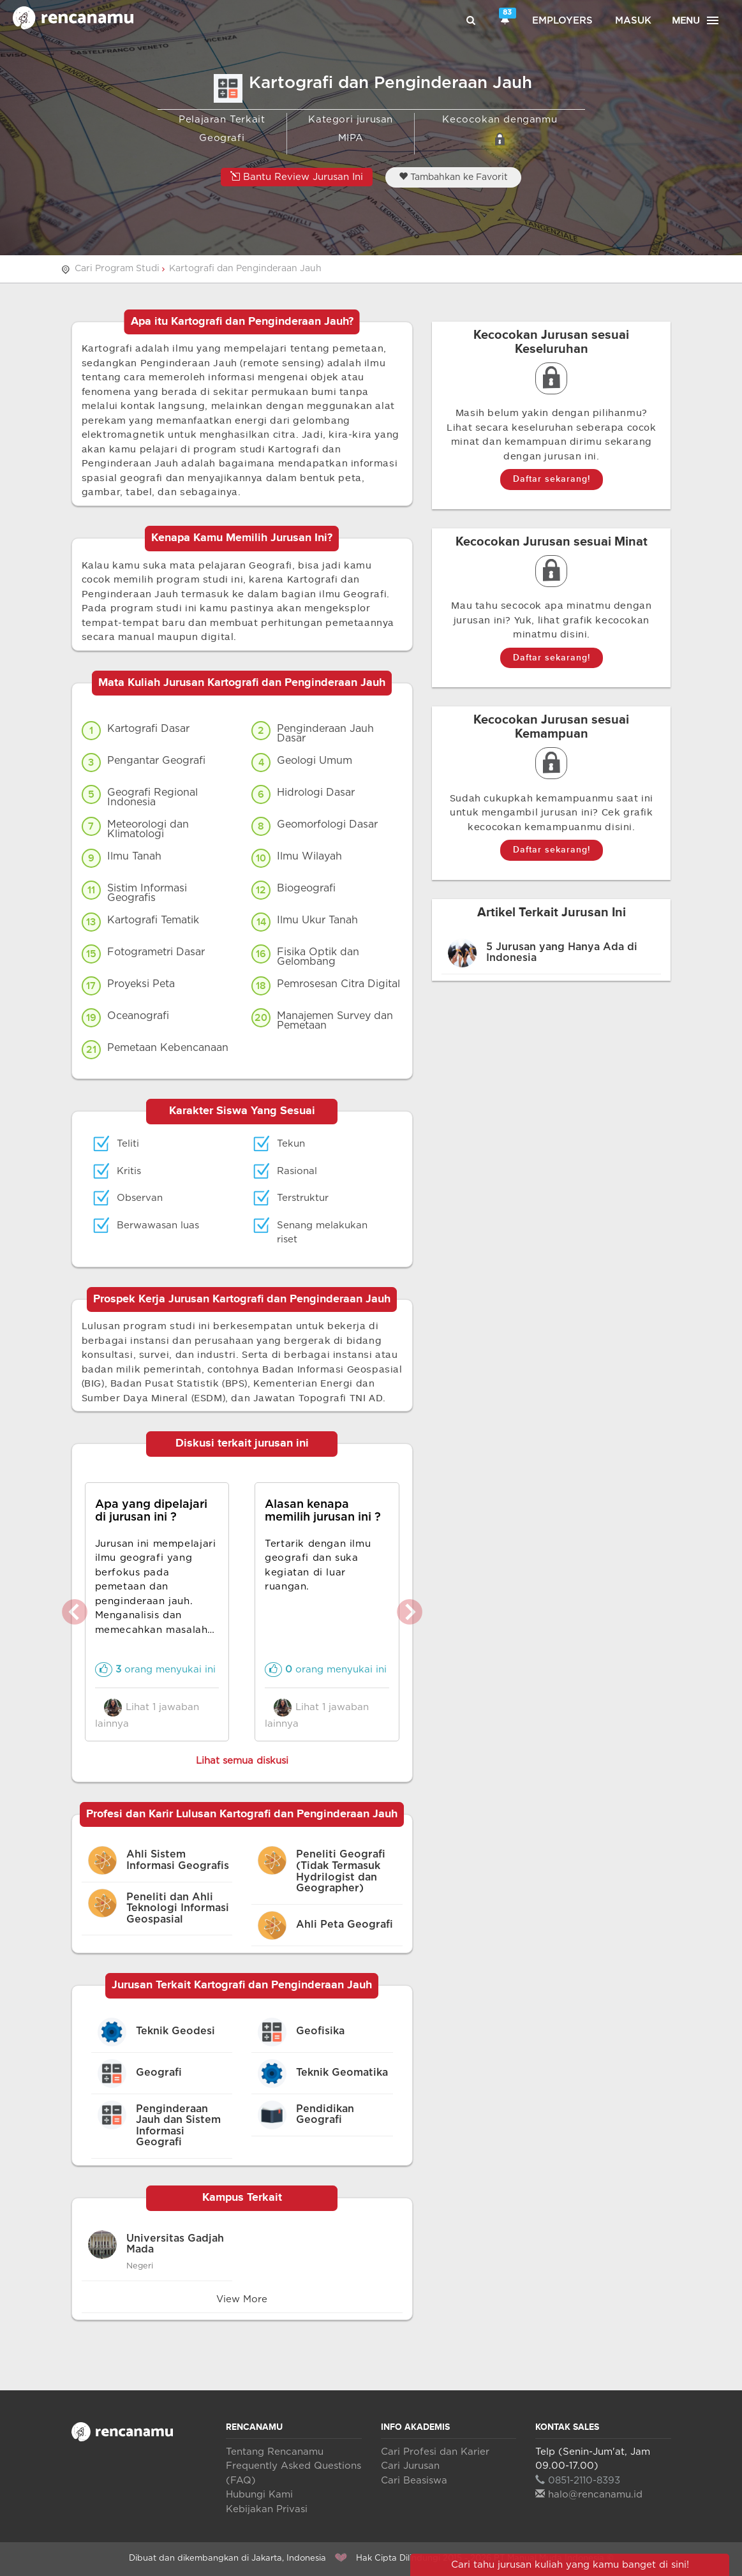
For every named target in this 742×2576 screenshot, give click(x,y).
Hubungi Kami (259, 2494)
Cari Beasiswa (414, 2480)
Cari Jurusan (410, 2466)
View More (241, 2299)
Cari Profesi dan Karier (435, 2452)
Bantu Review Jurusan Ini (296, 176)
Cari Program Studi (117, 268)
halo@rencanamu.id (588, 2494)
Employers (562, 21)
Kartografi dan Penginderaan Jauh (245, 268)
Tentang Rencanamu (274, 2452)
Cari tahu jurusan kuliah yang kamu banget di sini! (570, 2565)
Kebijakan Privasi (267, 2509)
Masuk (633, 21)
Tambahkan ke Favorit (453, 177)
